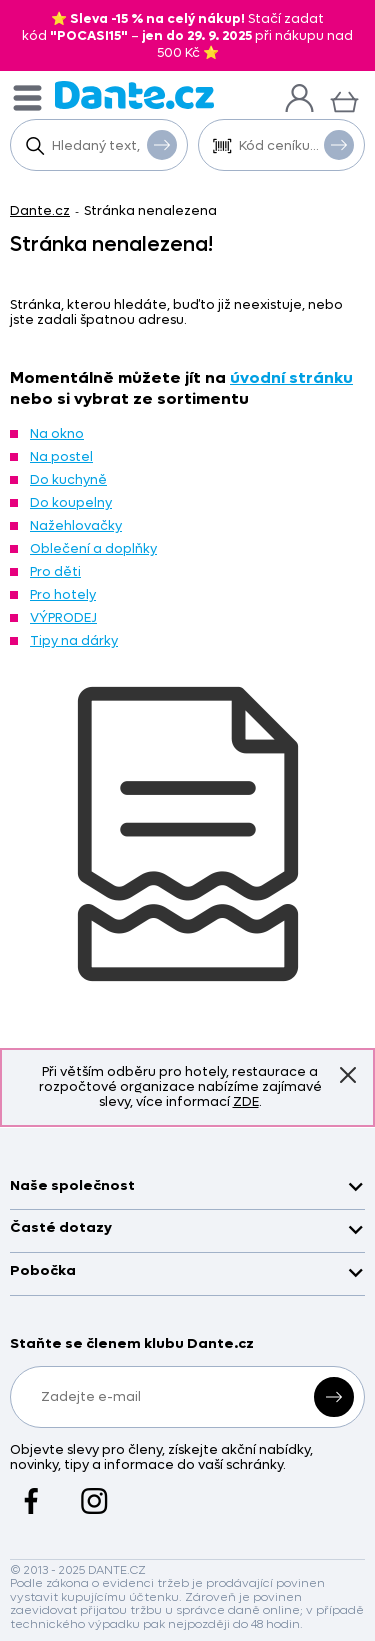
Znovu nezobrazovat (348, 1075)
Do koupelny (71, 502)
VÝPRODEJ (63, 617)
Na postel (61, 456)
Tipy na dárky (74, 640)
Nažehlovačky (76, 525)
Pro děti (55, 571)
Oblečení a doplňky (93, 548)
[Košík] (344, 99)
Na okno (57, 433)
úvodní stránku (291, 377)
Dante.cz (40, 210)
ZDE (246, 1101)
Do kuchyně (68, 479)
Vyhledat (162, 144)
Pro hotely (63, 594)
